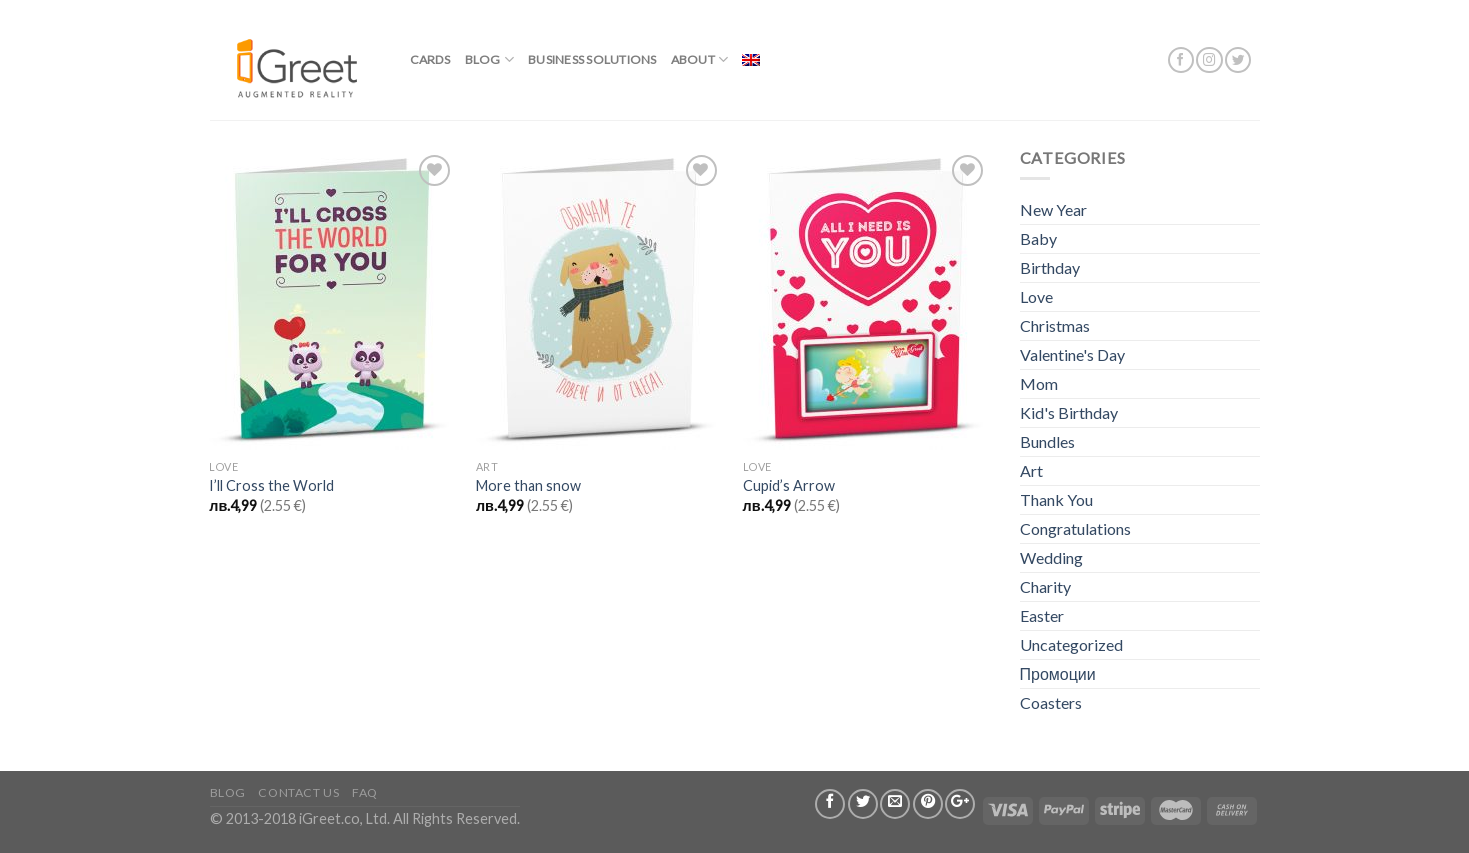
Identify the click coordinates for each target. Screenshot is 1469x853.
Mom (1039, 383)
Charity (1045, 586)
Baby (1038, 238)
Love (1036, 296)
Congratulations (1075, 528)
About (700, 59)
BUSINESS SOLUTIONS (592, 59)
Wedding (1051, 557)
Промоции (1058, 673)
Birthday (1050, 267)
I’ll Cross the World (271, 485)
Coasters (1051, 702)
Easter (1042, 615)
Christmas (1055, 325)
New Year (1053, 209)
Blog (489, 59)
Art (1031, 470)
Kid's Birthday (1069, 412)
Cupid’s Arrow (789, 485)
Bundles (1047, 441)
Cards (430, 59)
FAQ (365, 792)
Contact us (298, 792)
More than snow (528, 485)
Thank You (1056, 499)
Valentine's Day (1072, 354)
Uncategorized (1071, 644)
